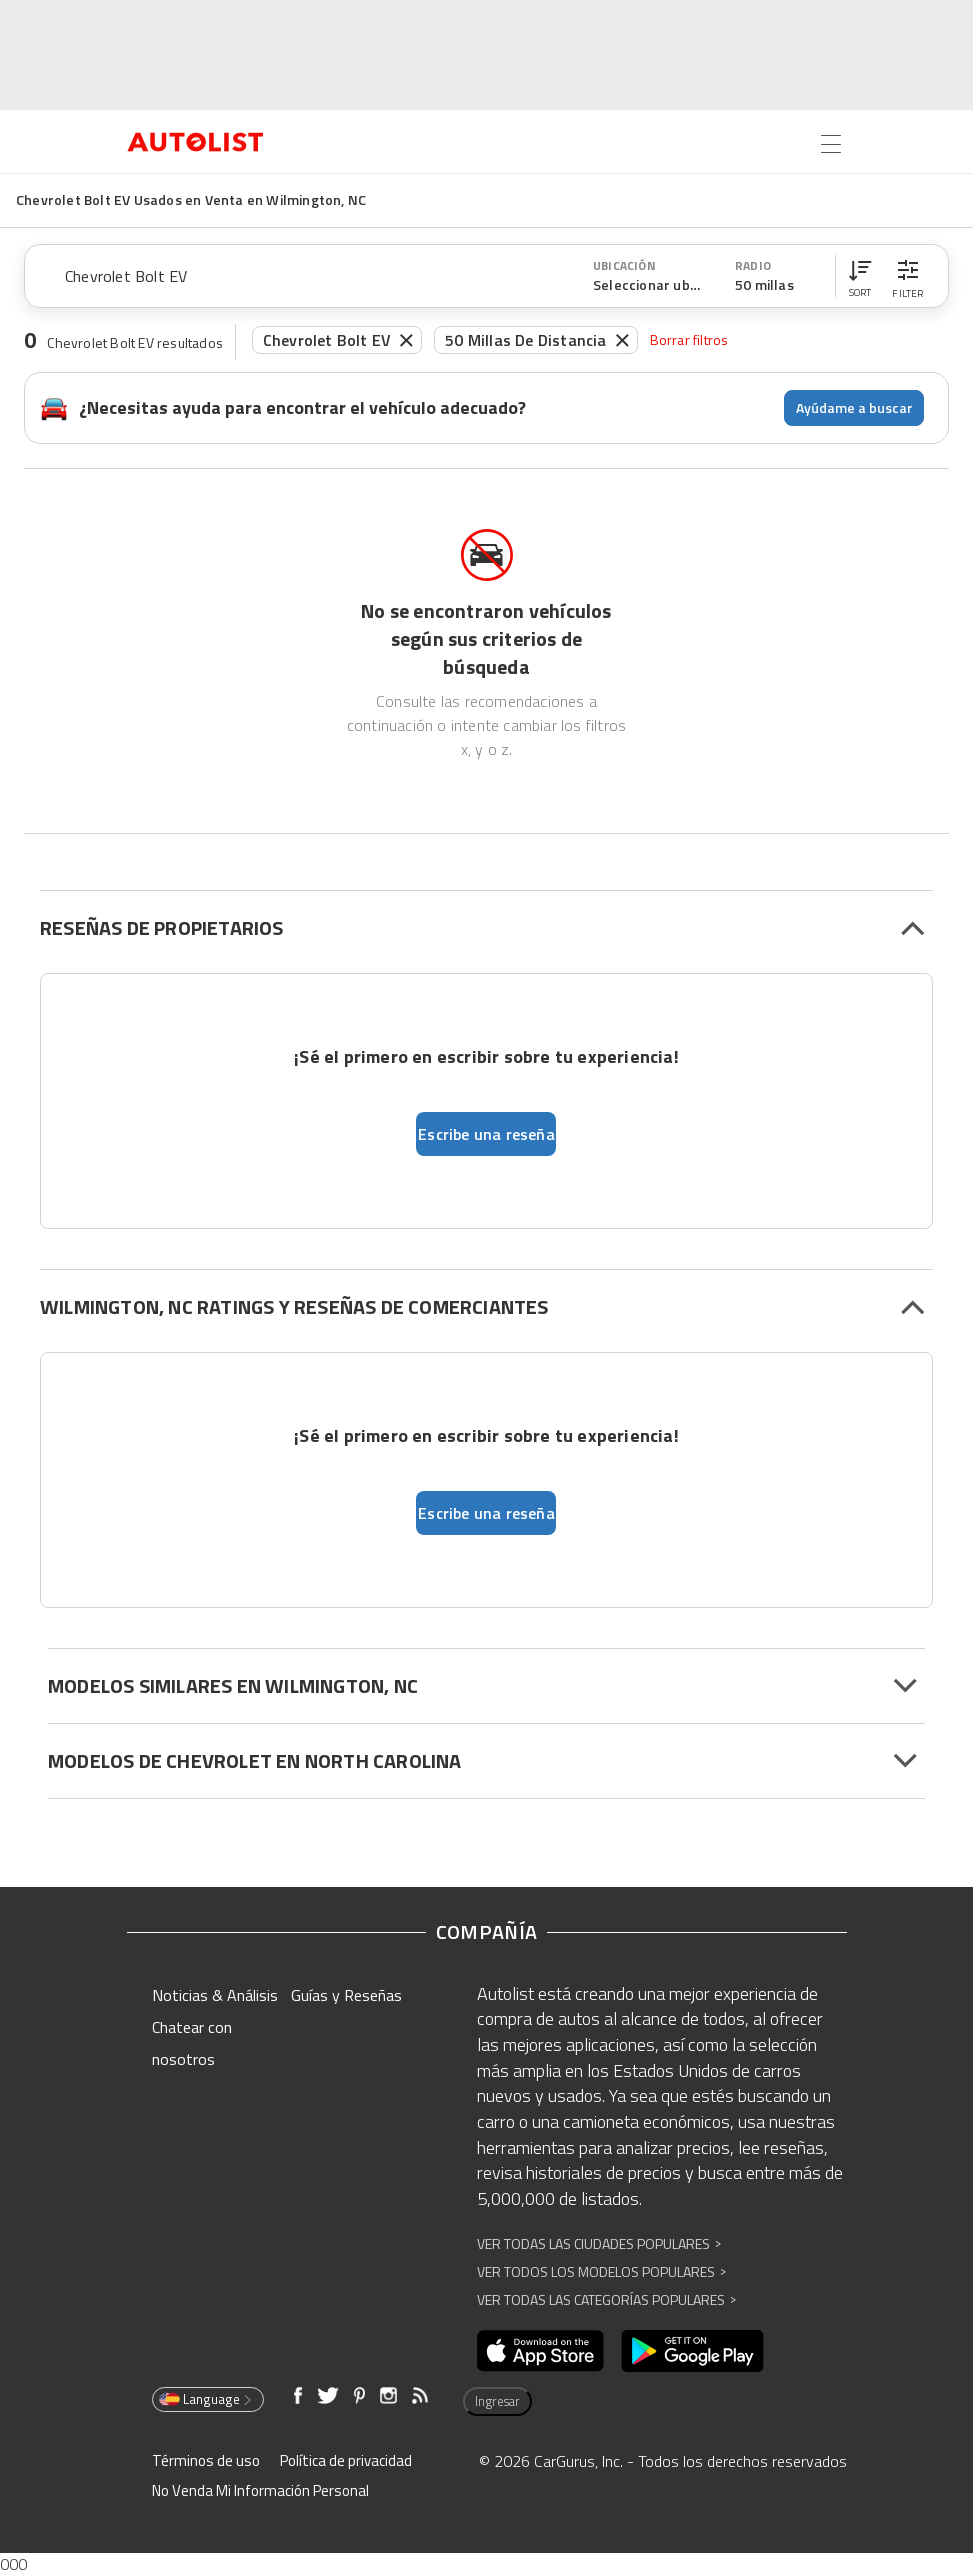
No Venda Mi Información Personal (260, 2490)
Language (206, 2399)
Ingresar (497, 2401)
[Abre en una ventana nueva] (540, 2351)
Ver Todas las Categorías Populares (606, 2299)
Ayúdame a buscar (854, 407)
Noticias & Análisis (215, 1995)
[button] (860, 276)
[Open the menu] (831, 144)
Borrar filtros (689, 339)
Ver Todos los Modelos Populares (601, 2271)
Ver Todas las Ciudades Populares (599, 2243)
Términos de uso (206, 2460)
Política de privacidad (346, 2460)
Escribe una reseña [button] (486, 1134)
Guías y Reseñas (346, 1995)
